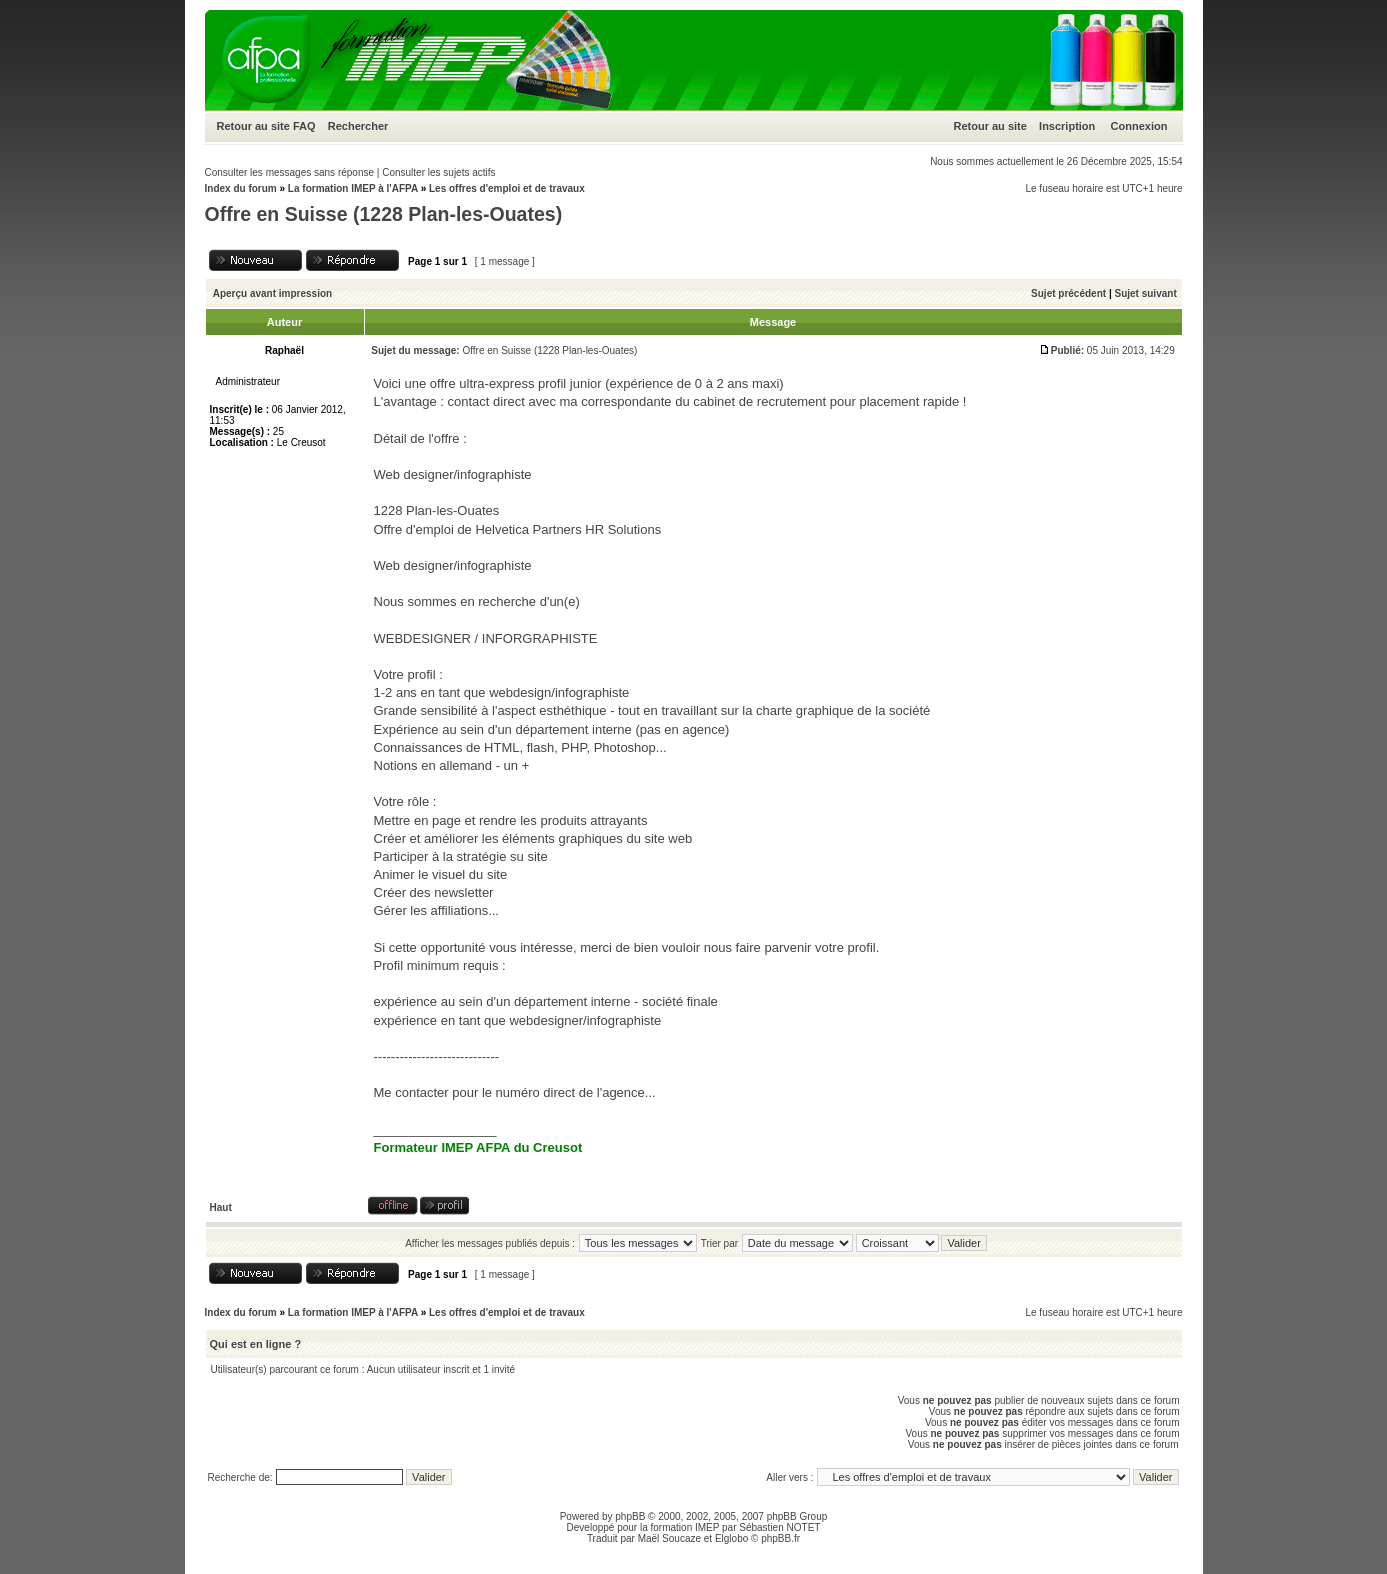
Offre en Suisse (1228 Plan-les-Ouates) (384, 214)
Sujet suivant (1145, 293)
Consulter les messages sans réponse (290, 172)
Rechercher (358, 126)
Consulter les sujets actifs (438, 172)
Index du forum (241, 188)
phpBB (630, 1516)
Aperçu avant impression (272, 293)
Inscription (1067, 126)
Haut (221, 1207)
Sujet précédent (1068, 293)
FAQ (304, 126)
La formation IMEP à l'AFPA (353, 188)
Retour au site (253, 126)
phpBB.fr (780, 1538)
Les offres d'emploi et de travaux (507, 188)
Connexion (1139, 126)
